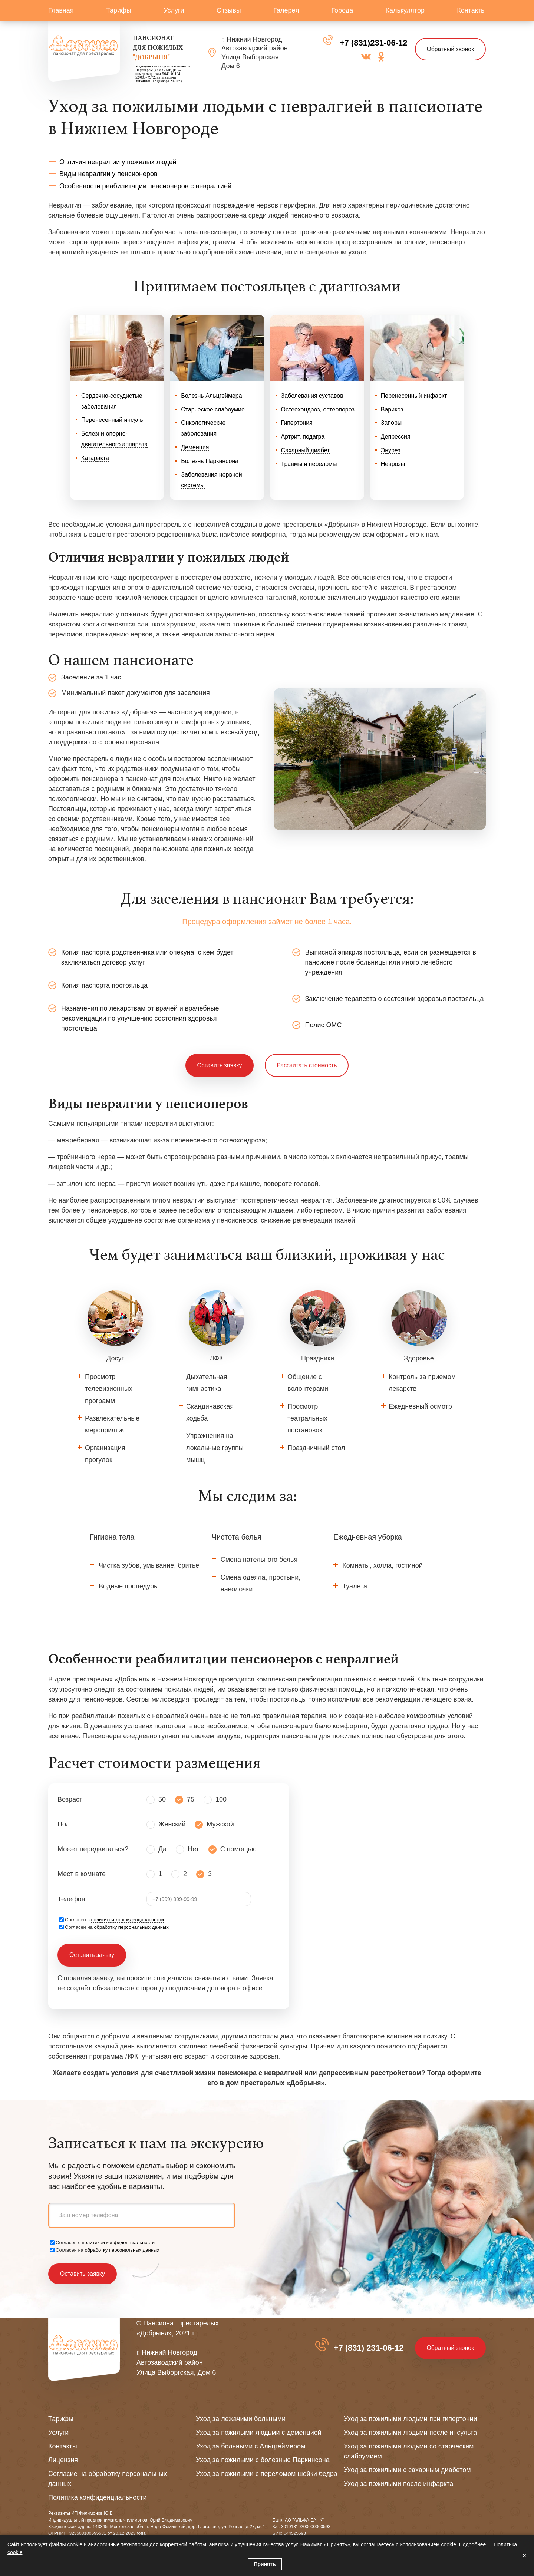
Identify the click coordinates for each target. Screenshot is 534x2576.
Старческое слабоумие (213, 409)
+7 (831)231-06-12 (373, 42)
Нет (193, 1849)
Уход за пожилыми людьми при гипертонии (410, 2419)
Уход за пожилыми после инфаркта (399, 2483)
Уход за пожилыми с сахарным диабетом (407, 2470)
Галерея (286, 10)
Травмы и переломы (309, 464)
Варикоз (392, 409)
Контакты (471, 10)
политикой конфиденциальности (127, 1920)
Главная (61, 10)
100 (221, 1799)
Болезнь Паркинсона (209, 461)
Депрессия (396, 436)
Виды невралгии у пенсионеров (108, 174)
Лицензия (63, 2460)
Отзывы (229, 10)
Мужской (220, 1824)
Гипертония (297, 423)
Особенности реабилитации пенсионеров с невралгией (145, 186)
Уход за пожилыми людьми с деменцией (259, 2432)
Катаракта (95, 458)
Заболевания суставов (312, 396)
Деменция (195, 447)
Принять (265, 2564)
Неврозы (393, 464)
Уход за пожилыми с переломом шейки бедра (266, 2473)
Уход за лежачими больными (241, 2419)
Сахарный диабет (305, 450)
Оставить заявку (219, 1065)
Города (342, 10)
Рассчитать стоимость (307, 1065)
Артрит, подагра (303, 436)
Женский (171, 1824)
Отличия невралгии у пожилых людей (118, 162)
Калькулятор (405, 10)
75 (190, 1799)
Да (162, 1849)
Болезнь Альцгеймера (211, 396)
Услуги (174, 10)
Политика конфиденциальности (97, 2497)
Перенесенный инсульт (113, 420)
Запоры (391, 423)
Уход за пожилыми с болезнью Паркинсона (262, 2460)
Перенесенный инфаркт (414, 396)
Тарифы (118, 10)
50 (162, 1799)
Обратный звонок (450, 49)
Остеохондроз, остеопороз (318, 409)
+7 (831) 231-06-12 (368, 2347)
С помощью (238, 1849)
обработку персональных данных (131, 1927)
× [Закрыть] (524, 2555)
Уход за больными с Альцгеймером (250, 2446)
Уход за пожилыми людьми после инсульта (410, 2432)
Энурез (390, 450)
